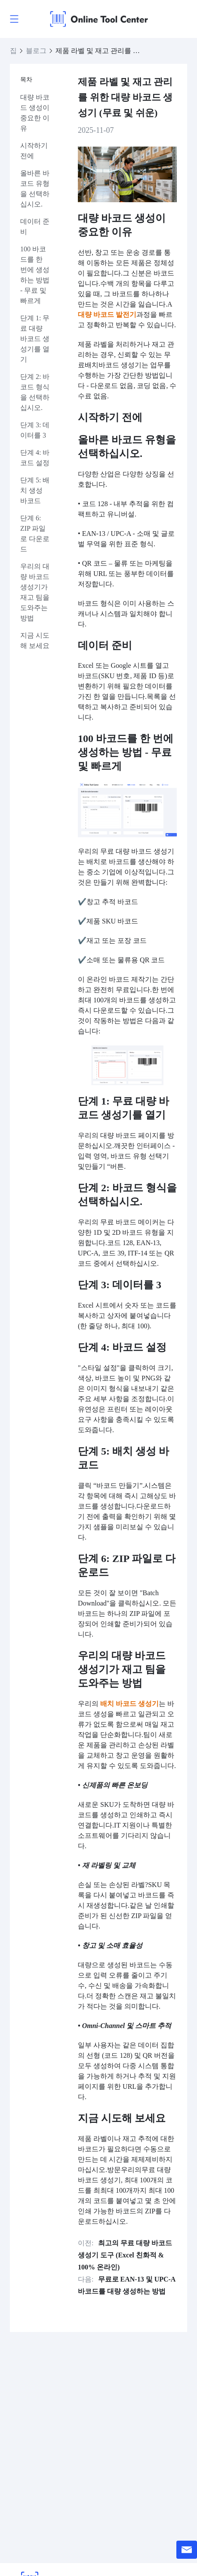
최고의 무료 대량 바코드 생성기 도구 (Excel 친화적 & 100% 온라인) (125, 2255)
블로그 (36, 50)
